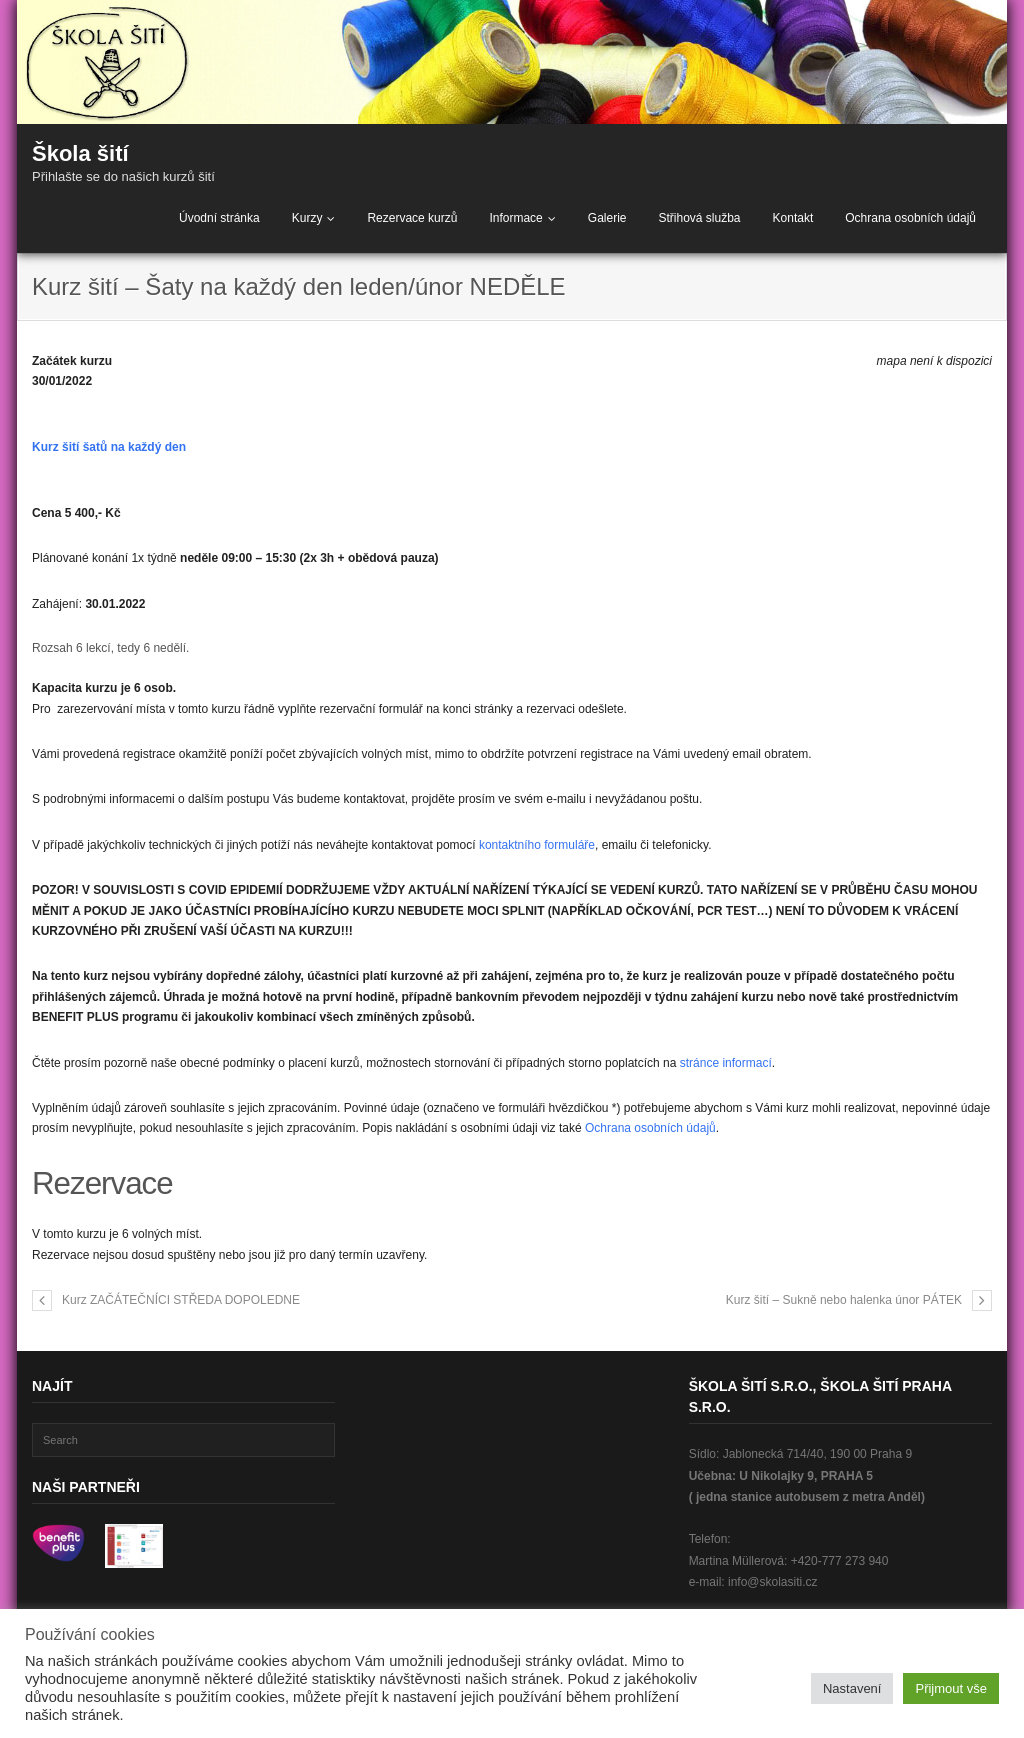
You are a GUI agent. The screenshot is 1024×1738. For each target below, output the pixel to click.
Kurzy (307, 218)
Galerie (607, 218)
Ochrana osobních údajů (910, 218)
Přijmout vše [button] (951, 1688)
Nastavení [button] (852, 1688)
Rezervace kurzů (412, 218)
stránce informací (726, 1063)
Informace (515, 218)
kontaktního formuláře (537, 845)
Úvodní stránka (219, 218)
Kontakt (793, 218)
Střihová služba (699, 218)
